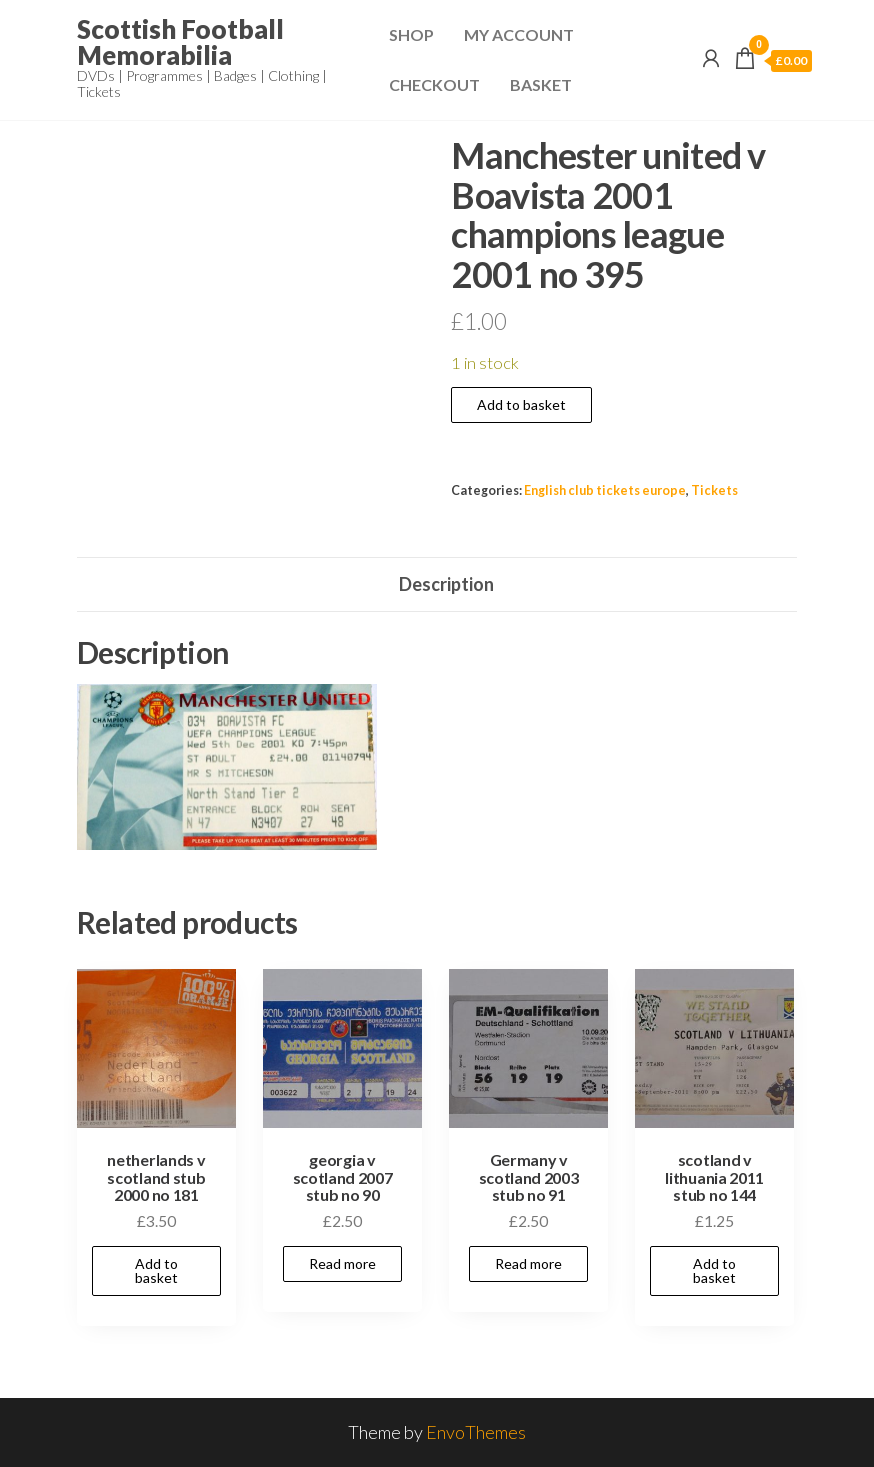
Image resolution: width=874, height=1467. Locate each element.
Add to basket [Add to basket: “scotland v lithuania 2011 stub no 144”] (714, 1270)
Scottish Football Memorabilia (180, 42)
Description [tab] (446, 584)
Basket (541, 84)
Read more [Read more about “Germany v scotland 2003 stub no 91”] (528, 1263)
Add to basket (521, 404)
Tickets (714, 490)
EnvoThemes (476, 1432)
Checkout (434, 84)
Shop (411, 34)
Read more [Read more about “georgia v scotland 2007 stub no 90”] (342, 1263)
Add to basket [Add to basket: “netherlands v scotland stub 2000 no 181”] (156, 1270)
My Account (519, 34)
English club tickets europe (605, 490)
